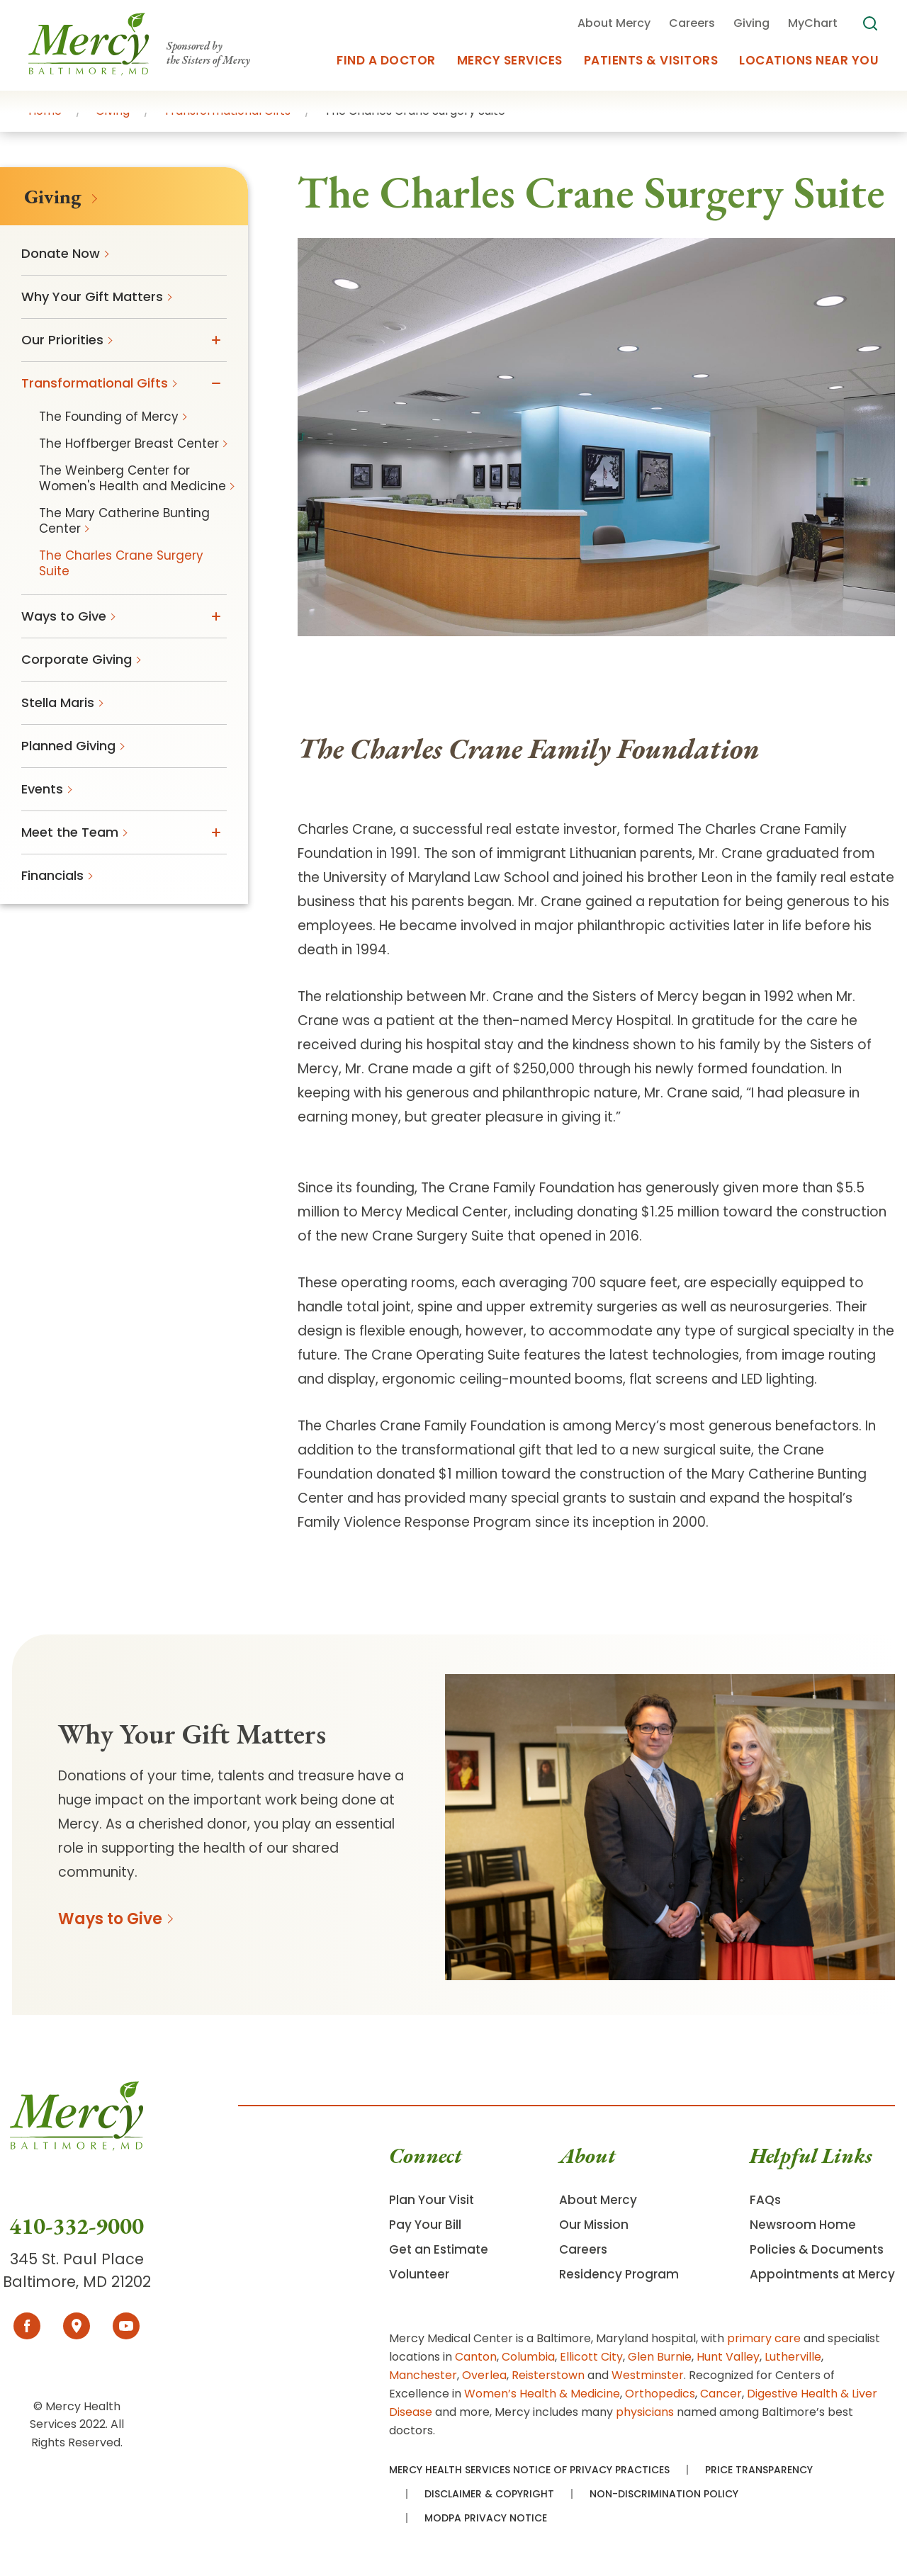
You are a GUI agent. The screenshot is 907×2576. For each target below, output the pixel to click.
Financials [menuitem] (52, 875)
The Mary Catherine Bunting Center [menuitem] (124, 520)
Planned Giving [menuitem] (68, 746)
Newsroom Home (803, 2224)
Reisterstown (548, 2375)
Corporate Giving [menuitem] (76, 659)
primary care (764, 2338)
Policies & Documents (817, 2249)
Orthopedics (660, 2393)
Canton (476, 2357)
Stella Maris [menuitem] (57, 702)
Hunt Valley (728, 2357)
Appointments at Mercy (822, 2274)
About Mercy (598, 2199)
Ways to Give (110, 1919)
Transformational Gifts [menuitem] (94, 383)
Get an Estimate (438, 2249)
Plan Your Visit (431, 2199)
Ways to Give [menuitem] (63, 616)
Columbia (528, 2357)
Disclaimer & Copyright (489, 2494)
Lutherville (793, 2357)
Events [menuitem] (42, 789)
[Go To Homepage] (76, 2146)
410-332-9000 (76, 2226)
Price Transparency (759, 2470)
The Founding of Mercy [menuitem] (109, 416)
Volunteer (419, 2274)
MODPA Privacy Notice (485, 2518)
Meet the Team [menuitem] (69, 832)
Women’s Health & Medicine (542, 2393)
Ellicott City (591, 2357)
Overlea (484, 2375)
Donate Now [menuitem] (60, 253)
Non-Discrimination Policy (664, 2494)
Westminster (648, 2375)
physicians (645, 2412)
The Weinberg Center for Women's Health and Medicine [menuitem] (132, 478)
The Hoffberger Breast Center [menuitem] (129, 443)
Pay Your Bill (425, 2224)
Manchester (423, 2375)
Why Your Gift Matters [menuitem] (92, 296)
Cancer (721, 2393)
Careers (583, 2249)
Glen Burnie (660, 2357)
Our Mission (594, 2224)
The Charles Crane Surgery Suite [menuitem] (121, 563)
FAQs (765, 2199)
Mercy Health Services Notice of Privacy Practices (529, 2470)
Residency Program (619, 2274)
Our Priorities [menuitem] (62, 340)
